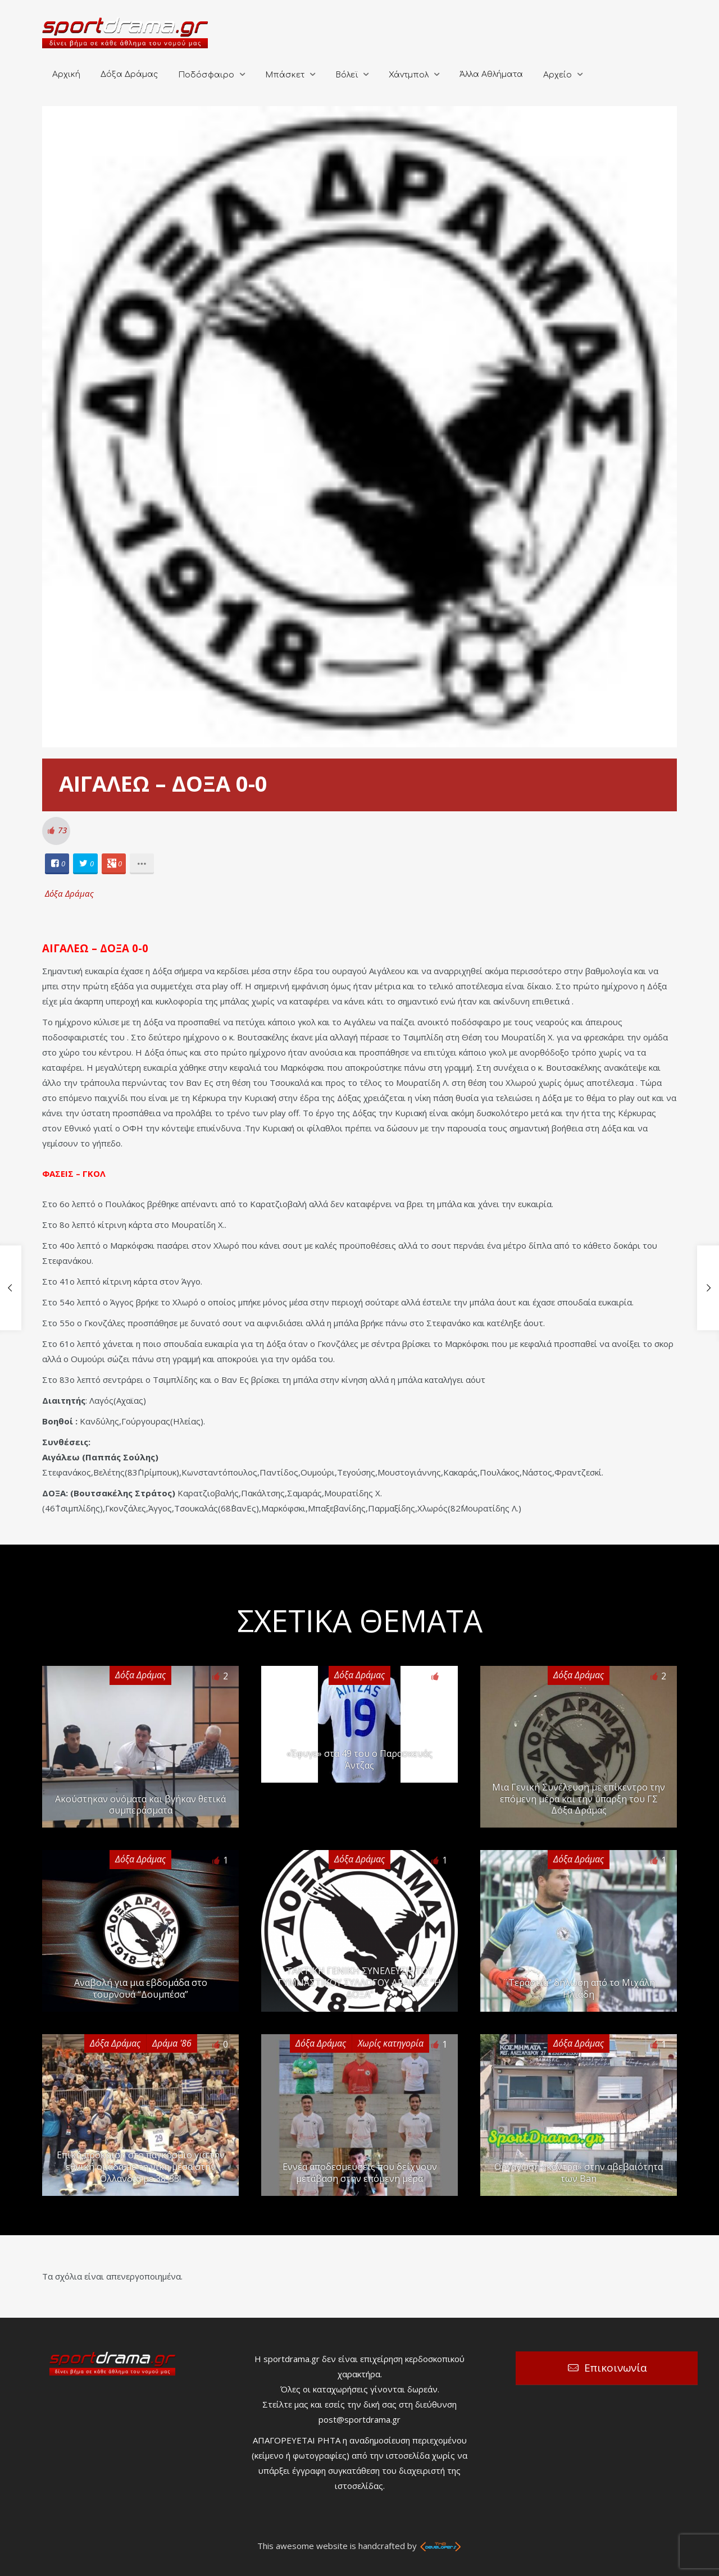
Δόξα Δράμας (129, 74)
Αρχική (66, 74)
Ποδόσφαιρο (206, 75)
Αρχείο (557, 75)
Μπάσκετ (284, 75)
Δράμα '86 (172, 2043)
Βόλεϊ (346, 75)
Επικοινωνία (615, 2367)
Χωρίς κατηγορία (391, 2043)
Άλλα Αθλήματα (491, 74)
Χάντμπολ (409, 75)
